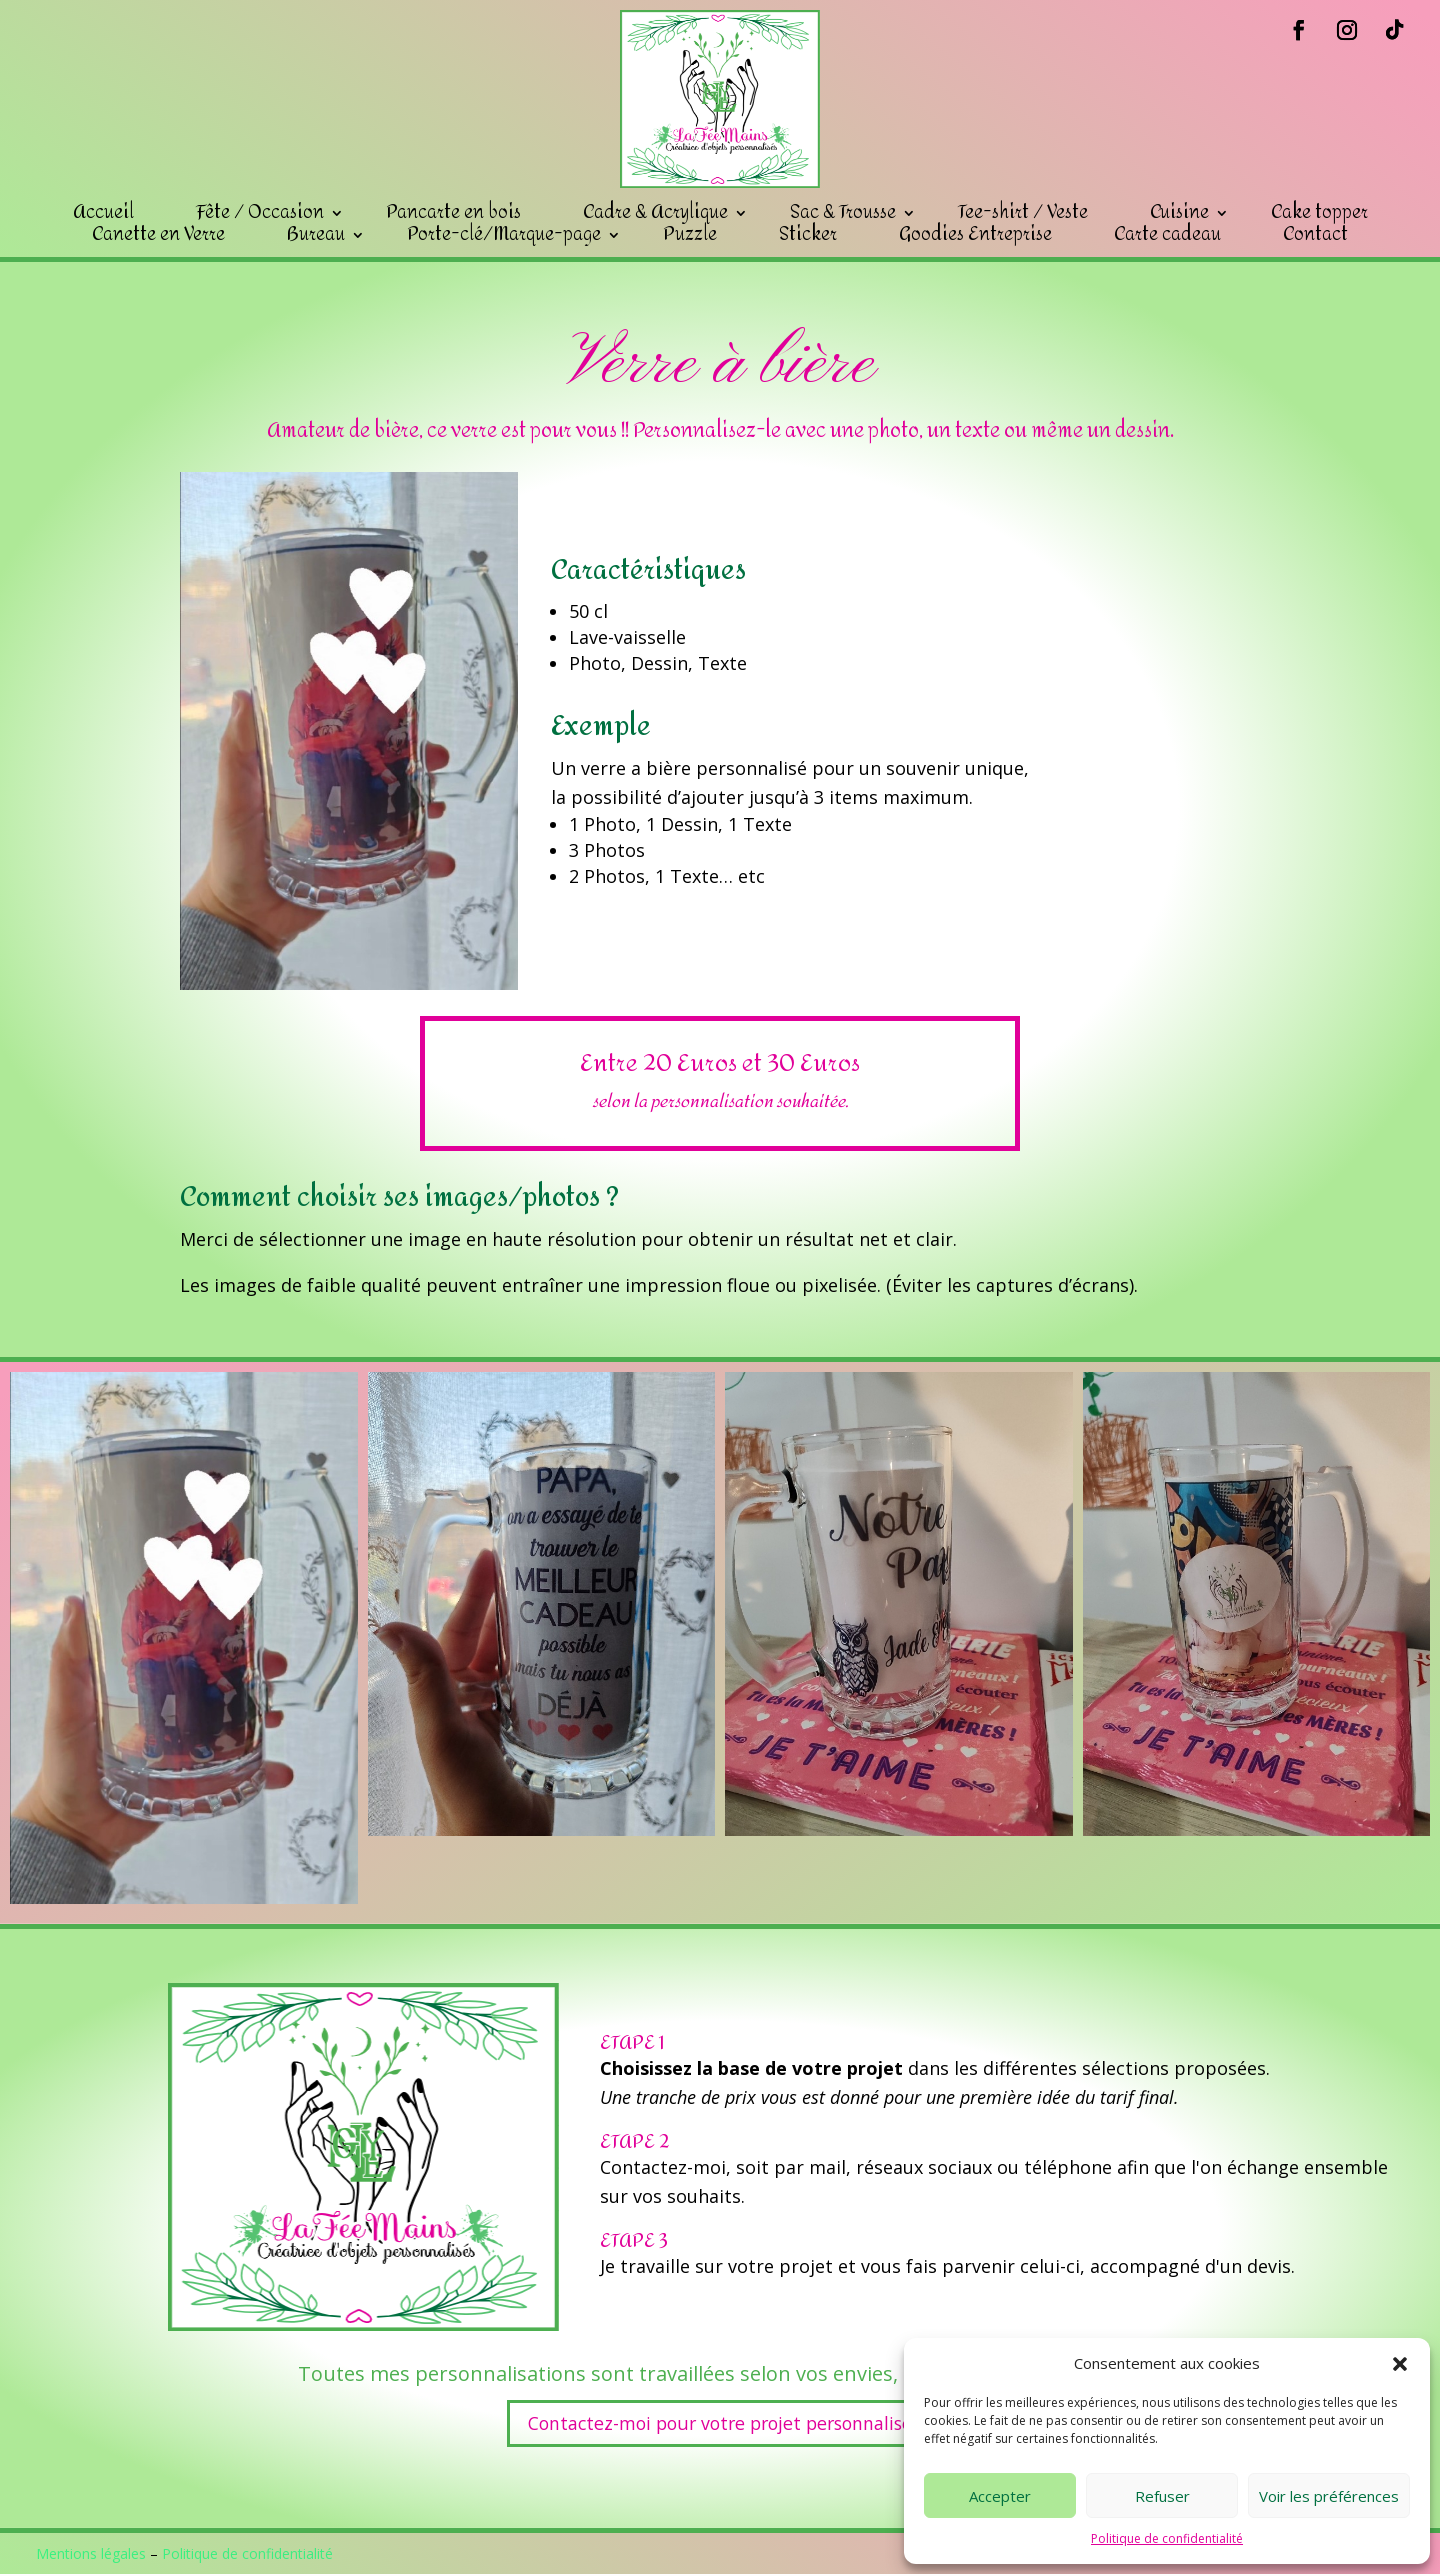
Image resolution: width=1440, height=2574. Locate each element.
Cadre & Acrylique (655, 213)
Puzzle (690, 235)
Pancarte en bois (453, 213)
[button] (1400, 2364)
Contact (1315, 235)
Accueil (103, 213)
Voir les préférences (1329, 2496)
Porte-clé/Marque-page (504, 235)
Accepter (1000, 2496)
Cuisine (1179, 213)
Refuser (1162, 2496)
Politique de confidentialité (1167, 2538)
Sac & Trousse (843, 213)
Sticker (808, 235)
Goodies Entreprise (975, 235)
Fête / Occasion (260, 213)
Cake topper (1319, 213)
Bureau (316, 235)
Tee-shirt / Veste (1023, 213)
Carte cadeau (1167, 235)
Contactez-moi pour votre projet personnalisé (720, 2423)
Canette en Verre (158, 235)
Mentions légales (91, 2553)
